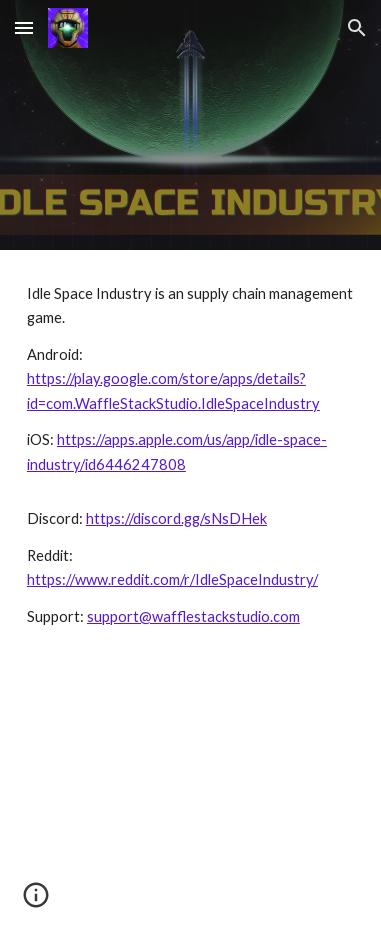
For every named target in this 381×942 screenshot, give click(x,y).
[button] (24, 27)
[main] (190, 455)
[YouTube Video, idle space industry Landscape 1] (190, 801)
